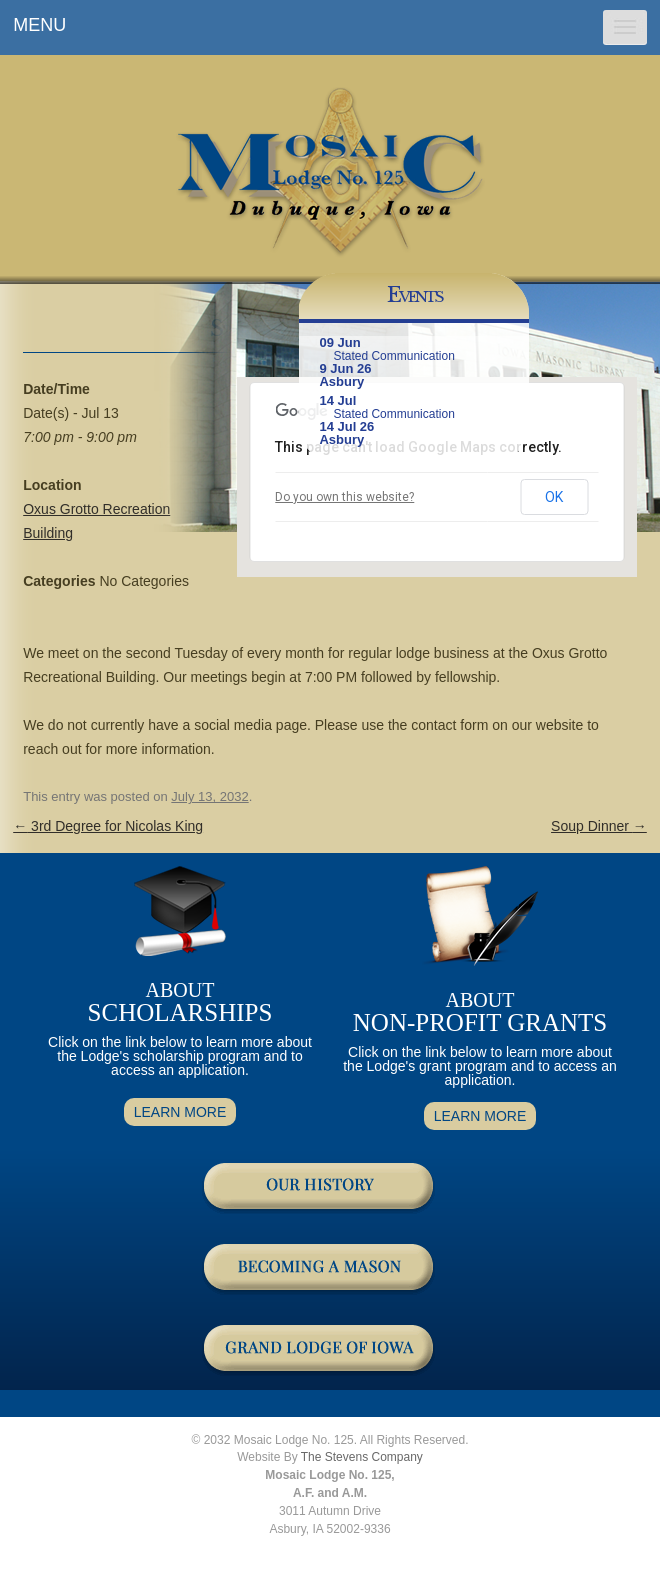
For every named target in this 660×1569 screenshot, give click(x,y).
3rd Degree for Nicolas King (108, 826)
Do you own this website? (344, 497)
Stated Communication (393, 356)
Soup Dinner (599, 826)
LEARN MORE (180, 1112)
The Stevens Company (362, 1457)
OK (554, 497)
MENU (39, 25)
